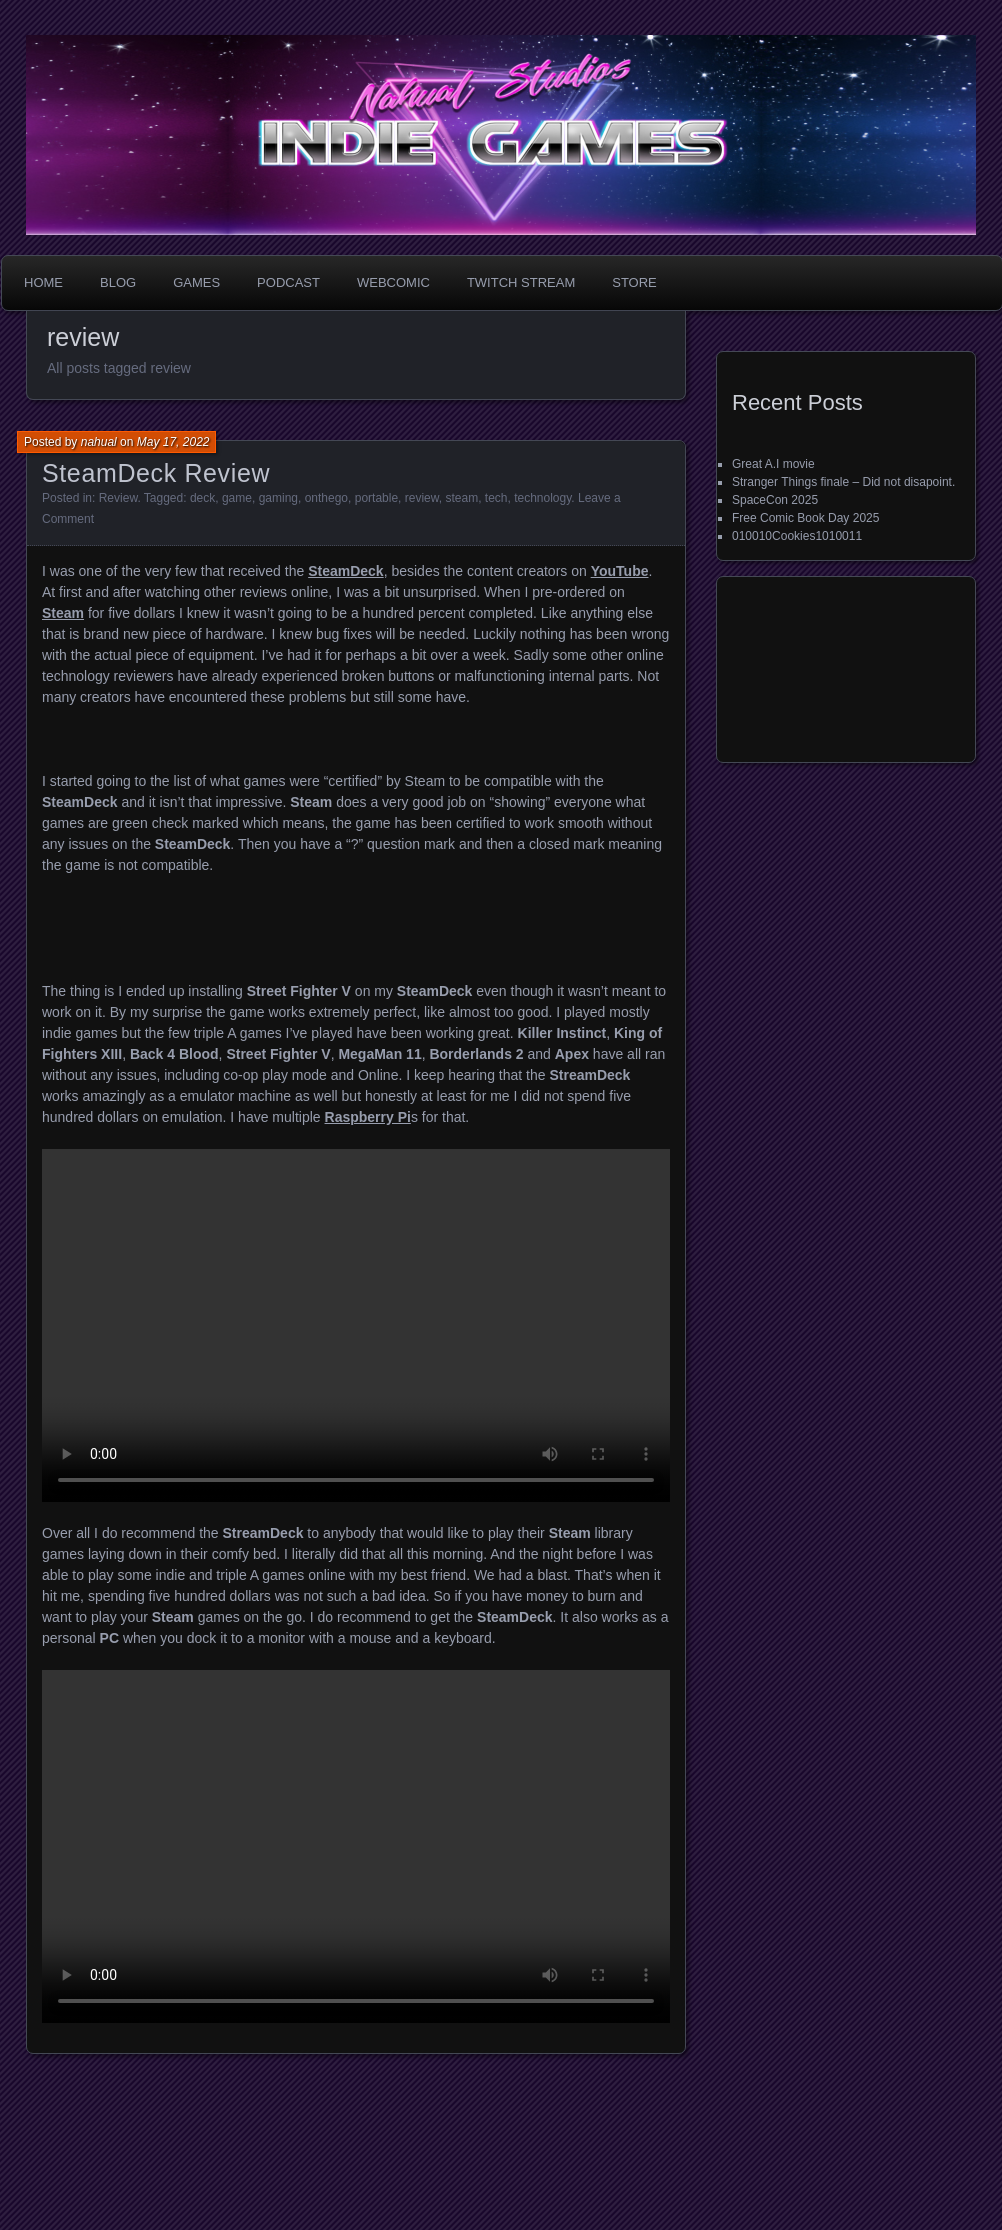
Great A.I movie (773, 464)
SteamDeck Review (156, 473)
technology (542, 498)
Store (634, 282)
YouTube (620, 571)
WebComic (393, 282)
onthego (326, 498)
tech (496, 498)
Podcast (288, 282)
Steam (63, 613)
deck (202, 498)
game (237, 498)
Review (118, 498)
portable (376, 498)
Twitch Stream (521, 282)
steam (461, 498)
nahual (99, 442)
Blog (118, 282)
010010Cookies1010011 (797, 536)
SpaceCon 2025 (775, 500)
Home (43, 282)
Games (196, 282)
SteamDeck (346, 571)
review (422, 498)
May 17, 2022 (173, 442)
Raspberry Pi (368, 1117)
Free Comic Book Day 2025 (805, 518)
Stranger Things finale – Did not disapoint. (843, 482)
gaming (278, 498)
